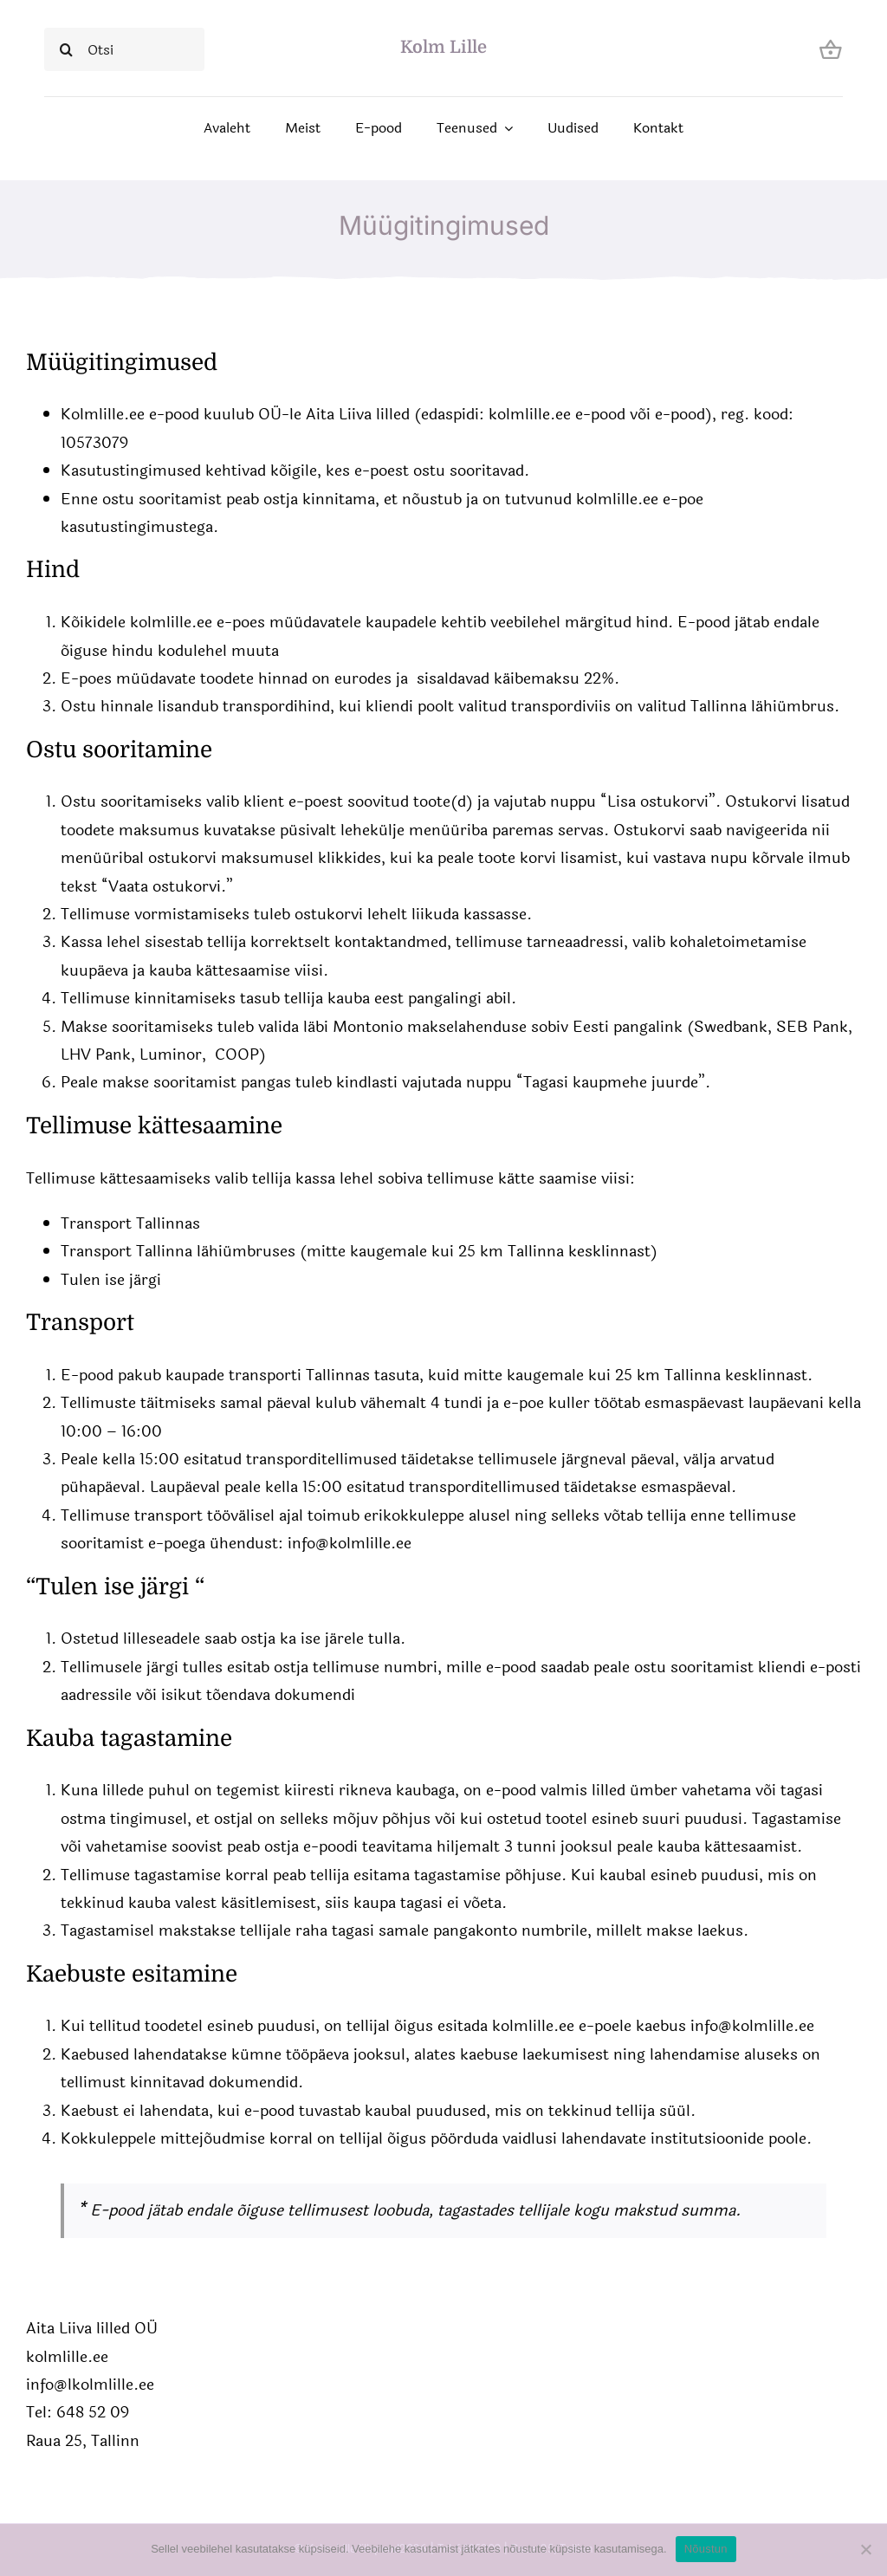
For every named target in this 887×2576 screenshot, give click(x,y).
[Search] (65, 49)
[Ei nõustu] (865, 2549)
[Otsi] (124, 49)
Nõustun (706, 2548)
